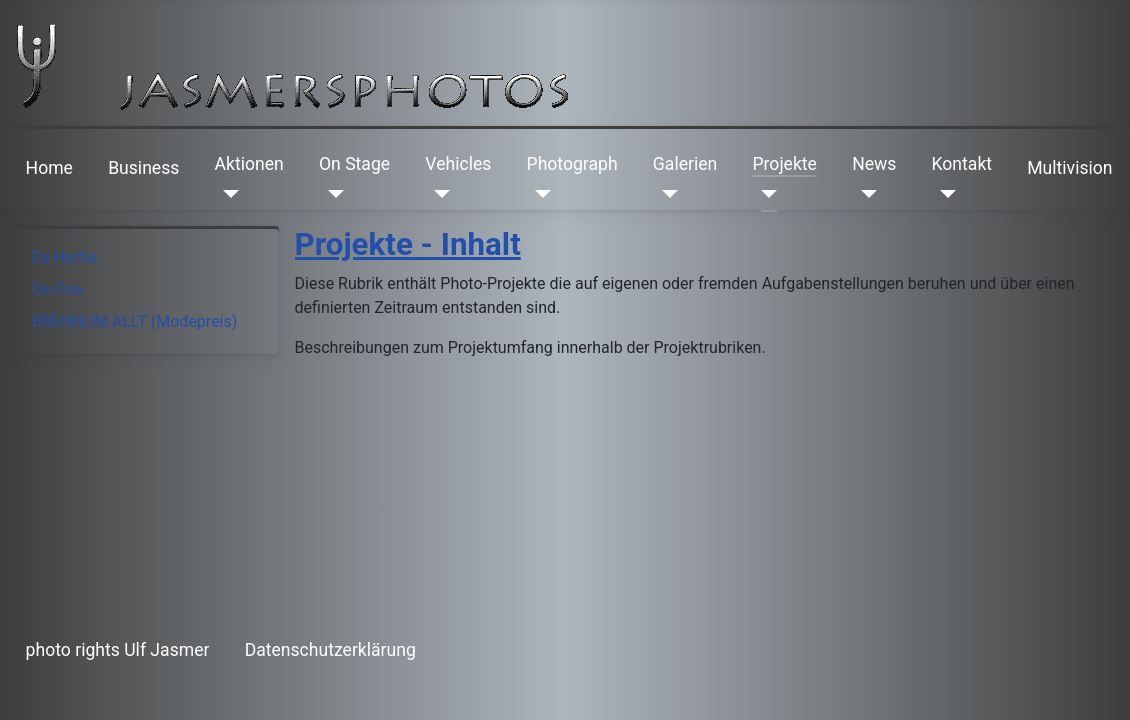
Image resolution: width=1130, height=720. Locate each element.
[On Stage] (331, 194)
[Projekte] (764, 194)
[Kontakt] (944, 194)
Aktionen (249, 164)
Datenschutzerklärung (330, 650)
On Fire (57, 289)
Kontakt (962, 164)
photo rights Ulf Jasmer (118, 650)
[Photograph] (539, 194)
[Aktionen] (227, 194)
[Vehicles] (437, 194)
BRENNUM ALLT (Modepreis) (134, 321)
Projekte (784, 164)
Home (49, 168)
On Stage (354, 164)
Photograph (572, 164)
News (874, 164)
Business (143, 168)
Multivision (1069, 168)
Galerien (685, 164)
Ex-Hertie (64, 257)
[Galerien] (665, 194)
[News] (864, 194)
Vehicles (458, 164)
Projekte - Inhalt (408, 244)
